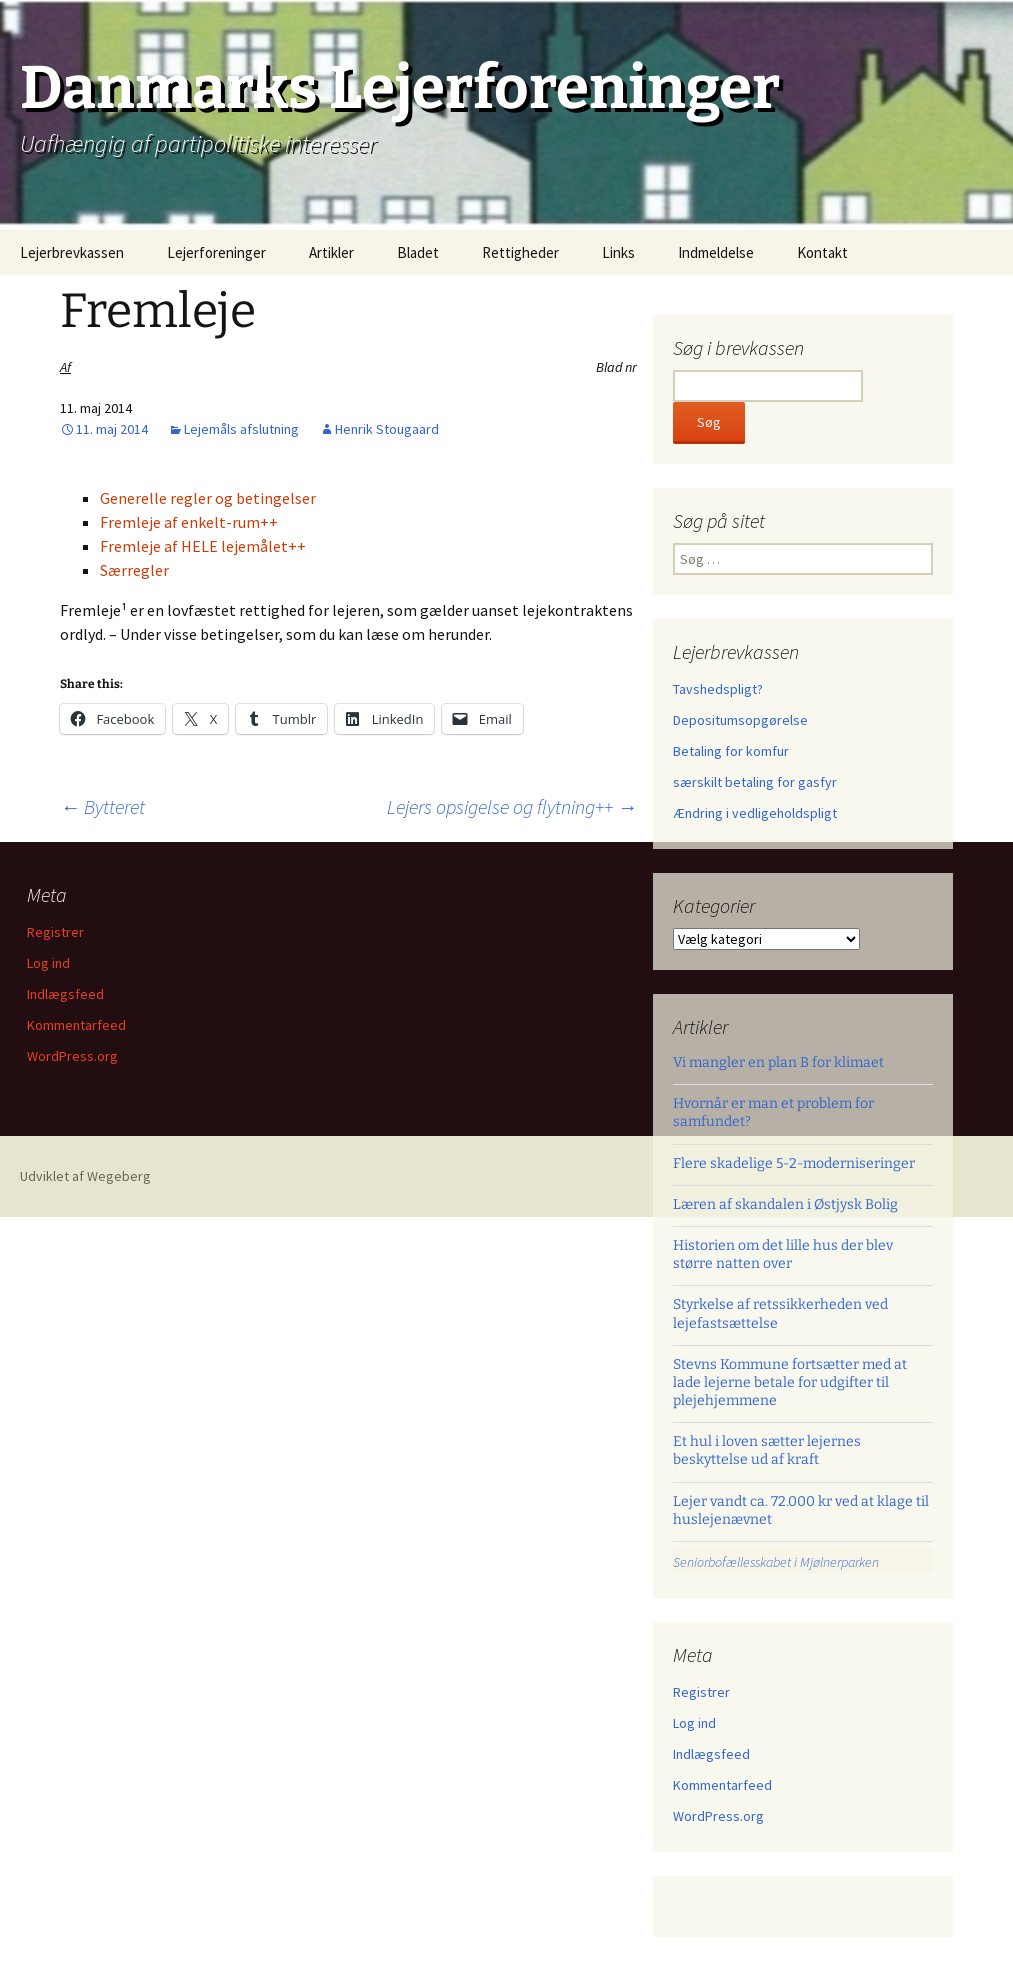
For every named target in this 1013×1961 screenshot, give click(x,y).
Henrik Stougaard (387, 429)
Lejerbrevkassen (72, 252)
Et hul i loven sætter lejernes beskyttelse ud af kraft (767, 1450)
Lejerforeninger (216, 252)
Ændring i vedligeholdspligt (755, 813)
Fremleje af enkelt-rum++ (189, 522)
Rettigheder (520, 252)
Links (618, 252)
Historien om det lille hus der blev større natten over (783, 1254)
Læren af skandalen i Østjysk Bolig (785, 1204)
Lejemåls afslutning (241, 429)
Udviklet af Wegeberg (85, 1176)
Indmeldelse (716, 252)
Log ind (694, 1723)
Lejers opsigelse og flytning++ (512, 806)
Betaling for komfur (731, 751)
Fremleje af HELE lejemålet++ (203, 546)
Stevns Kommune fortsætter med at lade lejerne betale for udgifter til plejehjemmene (790, 1382)
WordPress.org (718, 1816)
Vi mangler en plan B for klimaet (778, 1062)
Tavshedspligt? (718, 689)
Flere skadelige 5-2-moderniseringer (794, 1163)
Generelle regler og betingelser (208, 498)
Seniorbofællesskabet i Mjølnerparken (776, 1562)
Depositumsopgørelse (740, 720)
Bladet (418, 252)
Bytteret (102, 806)
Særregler (134, 570)
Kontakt (822, 252)
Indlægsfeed (711, 1754)
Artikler (331, 252)
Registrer (701, 1692)
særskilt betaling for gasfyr (755, 782)
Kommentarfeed (722, 1785)
